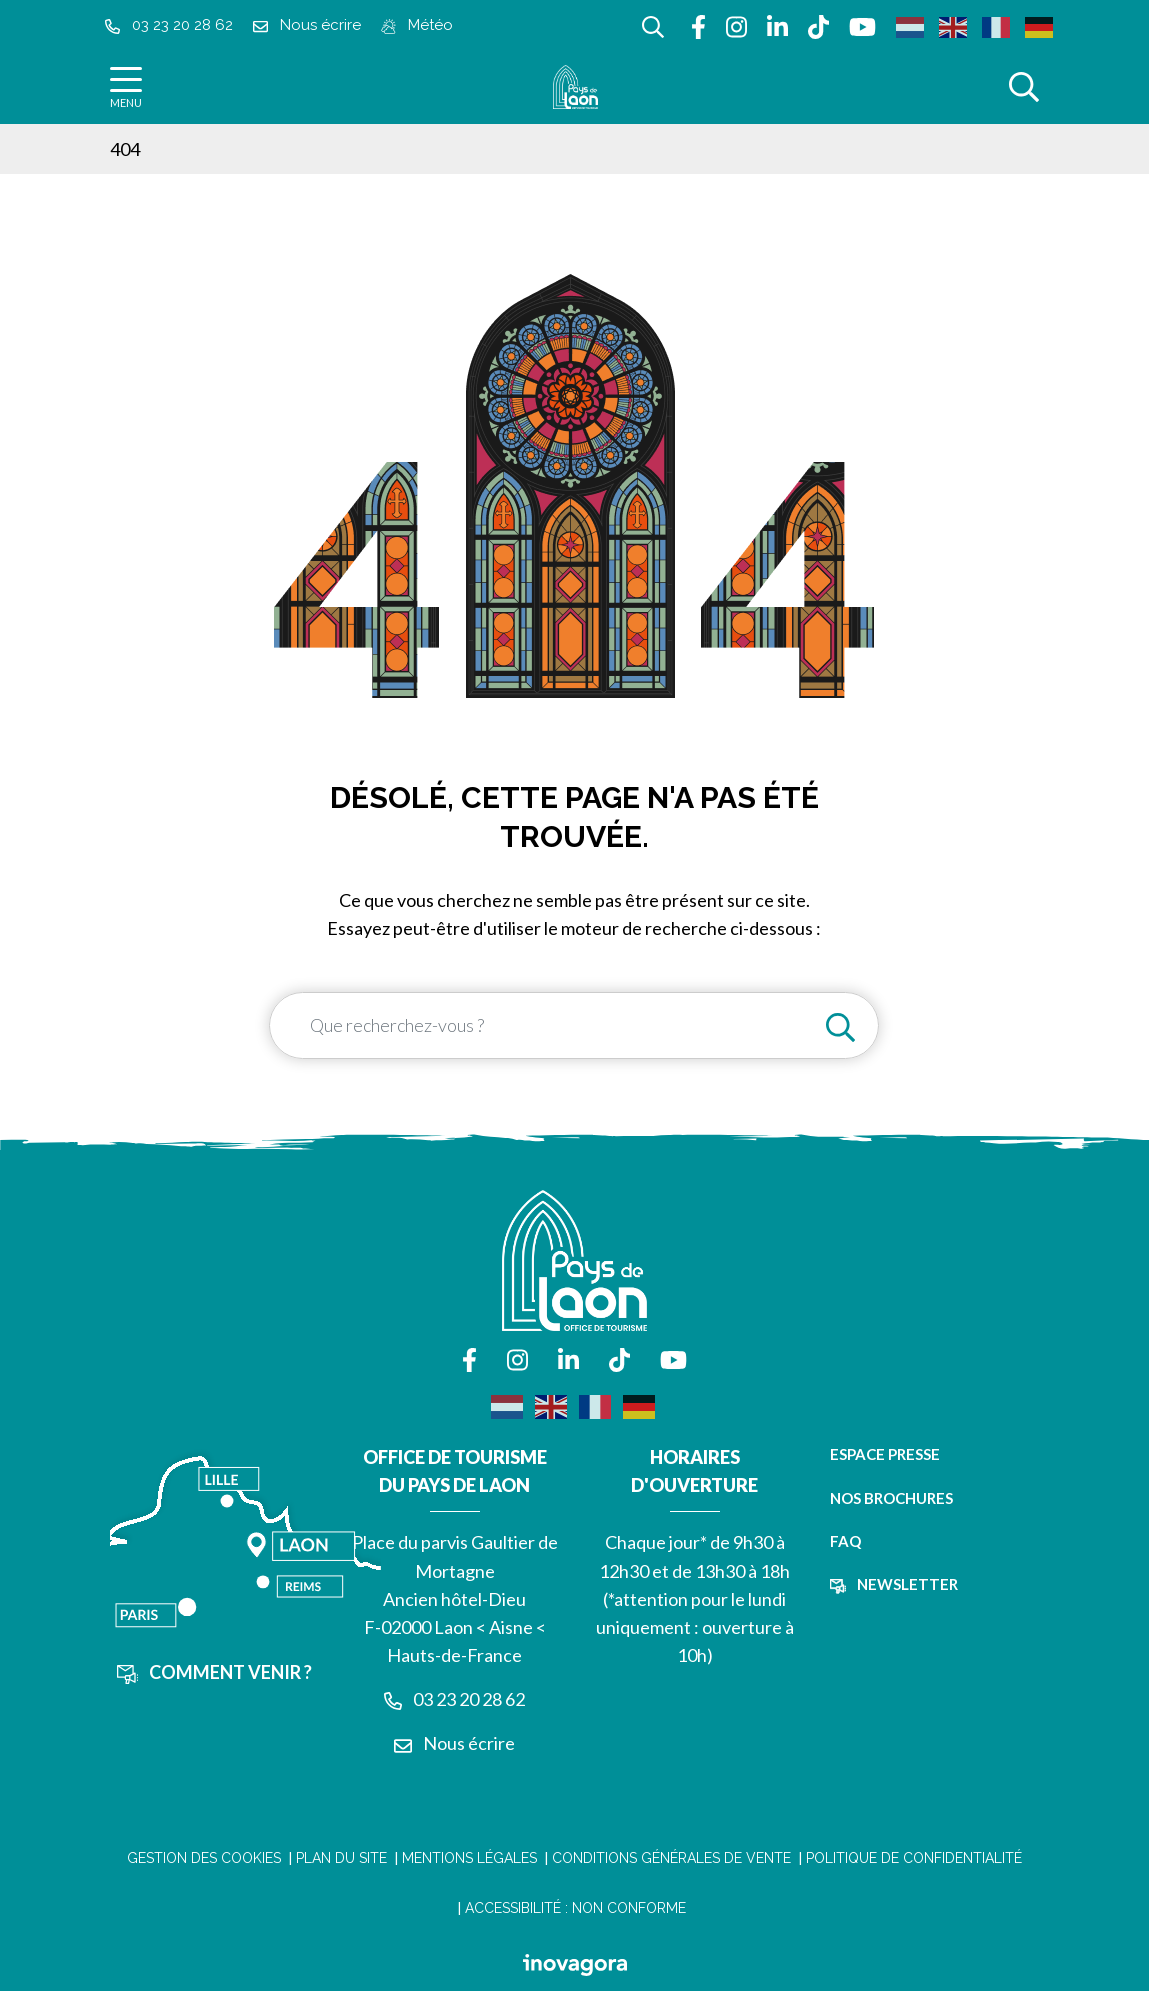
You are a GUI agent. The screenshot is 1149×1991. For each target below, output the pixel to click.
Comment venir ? (215, 1672)
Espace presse (885, 1454)
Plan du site (341, 1858)
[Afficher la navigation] (126, 87)
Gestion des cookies (204, 1858)
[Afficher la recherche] (653, 25)
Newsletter (894, 1584)
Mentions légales (469, 1858)
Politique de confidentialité (914, 1858)
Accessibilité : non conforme (575, 1908)
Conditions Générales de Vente (671, 1858)
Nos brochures (891, 1498)
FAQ (845, 1541)
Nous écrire (454, 1743)
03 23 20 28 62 (454, 1699)
